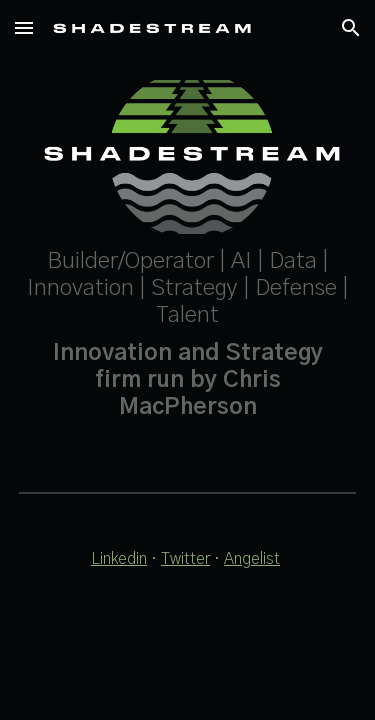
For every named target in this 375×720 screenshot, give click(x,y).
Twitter (185, 559)
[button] (24, 27)
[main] (188, 335)
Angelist (252, 559)
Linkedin (119, 559)
